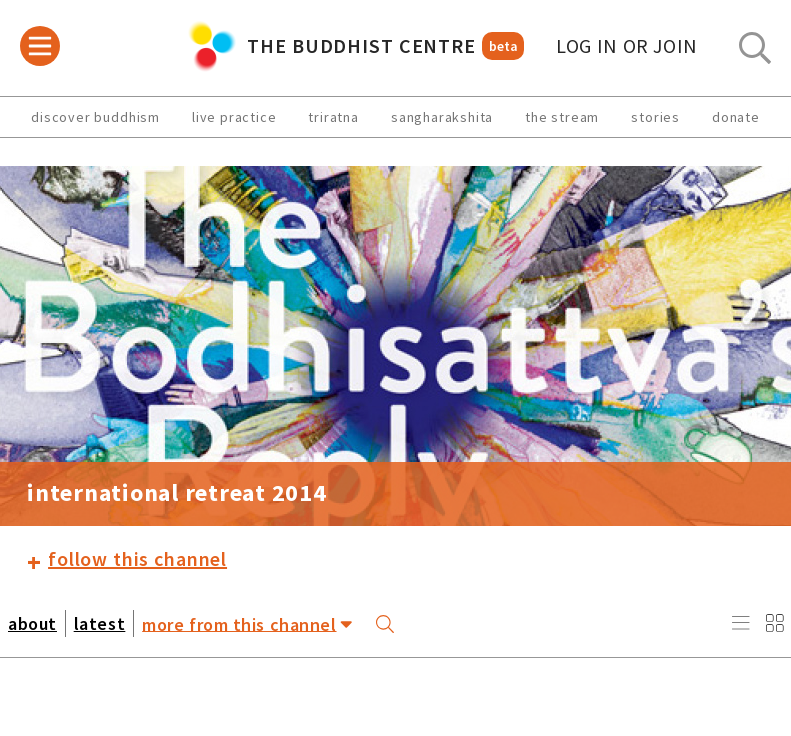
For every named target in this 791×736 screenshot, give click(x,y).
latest (99, 623)
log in (627, 46)
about (32, 623)
